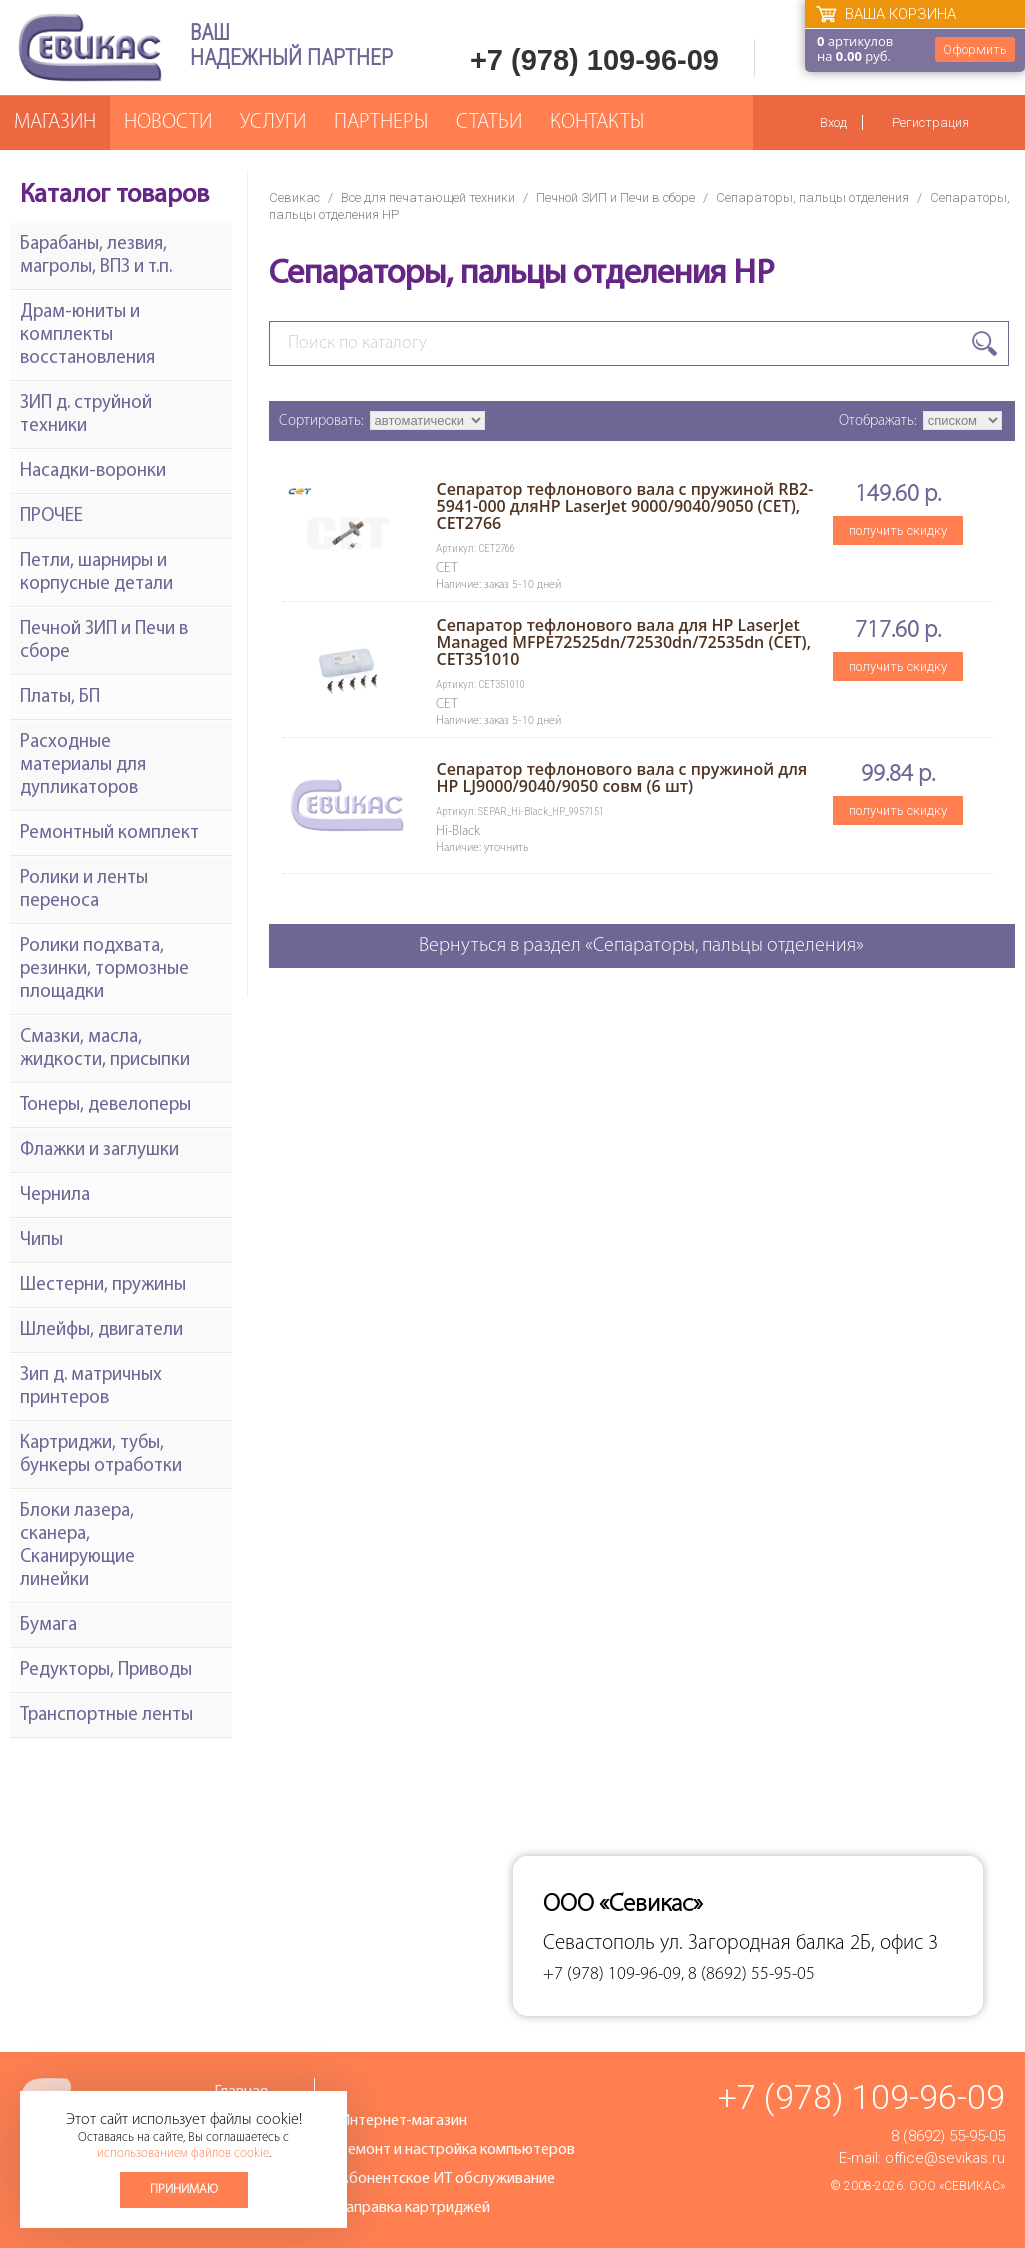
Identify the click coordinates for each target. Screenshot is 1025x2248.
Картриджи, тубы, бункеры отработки (101, 1455)
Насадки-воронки (93, 471)
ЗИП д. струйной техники (86, 415)
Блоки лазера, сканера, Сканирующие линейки (77, 1546)
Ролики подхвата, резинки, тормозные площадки (104, 969)
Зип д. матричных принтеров (91, 1387)
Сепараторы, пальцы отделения (812, 197)
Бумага (48, 1625)
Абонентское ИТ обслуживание (447, 2179)
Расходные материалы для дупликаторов (83, 765)
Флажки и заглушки (99, 1150)
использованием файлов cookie (183, 2153)
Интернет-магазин (403, 2121)
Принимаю (184, 2189)
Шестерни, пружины (103, 1285)
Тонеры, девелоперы (105, 1105)
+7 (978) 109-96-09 (594, 60)
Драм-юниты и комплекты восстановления (87, 335)
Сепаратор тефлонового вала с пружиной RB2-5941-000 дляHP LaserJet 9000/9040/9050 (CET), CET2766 (624, 506)
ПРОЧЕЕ (51, 516)
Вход (833, 122)
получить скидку (898, 530)
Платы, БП (60, 697)
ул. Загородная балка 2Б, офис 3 (799, 1943)
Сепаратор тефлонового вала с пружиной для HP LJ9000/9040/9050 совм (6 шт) (621, 777)
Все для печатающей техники (428, 197)
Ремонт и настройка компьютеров (457, 2150)
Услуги (273, 122)
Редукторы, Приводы (106, 1670)
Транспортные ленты (106, 1715)
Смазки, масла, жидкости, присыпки (105, 1049)
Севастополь (599, 1943)
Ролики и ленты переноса (84, 890)
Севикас (294, 197)
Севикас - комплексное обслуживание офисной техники (90, 47)
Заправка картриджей (414, 2208)
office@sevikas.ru (945, 2158)
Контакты (597, 122)
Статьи (489, 122)
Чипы (41, 1240)
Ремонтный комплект (109, 833)
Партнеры (381, 122)
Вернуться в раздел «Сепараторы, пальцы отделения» (641, 946)
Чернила (55, 1195)
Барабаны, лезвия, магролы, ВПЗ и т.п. (96, 256)
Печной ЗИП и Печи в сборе (615, 197)
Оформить (975, 49)
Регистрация (930, 122)
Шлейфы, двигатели (101, 1330)
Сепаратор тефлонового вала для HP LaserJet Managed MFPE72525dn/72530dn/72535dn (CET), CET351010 (623, 642)
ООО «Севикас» (957, 2186)
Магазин (55, 122)
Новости (168, 122)
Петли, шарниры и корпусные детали (96, 573)
